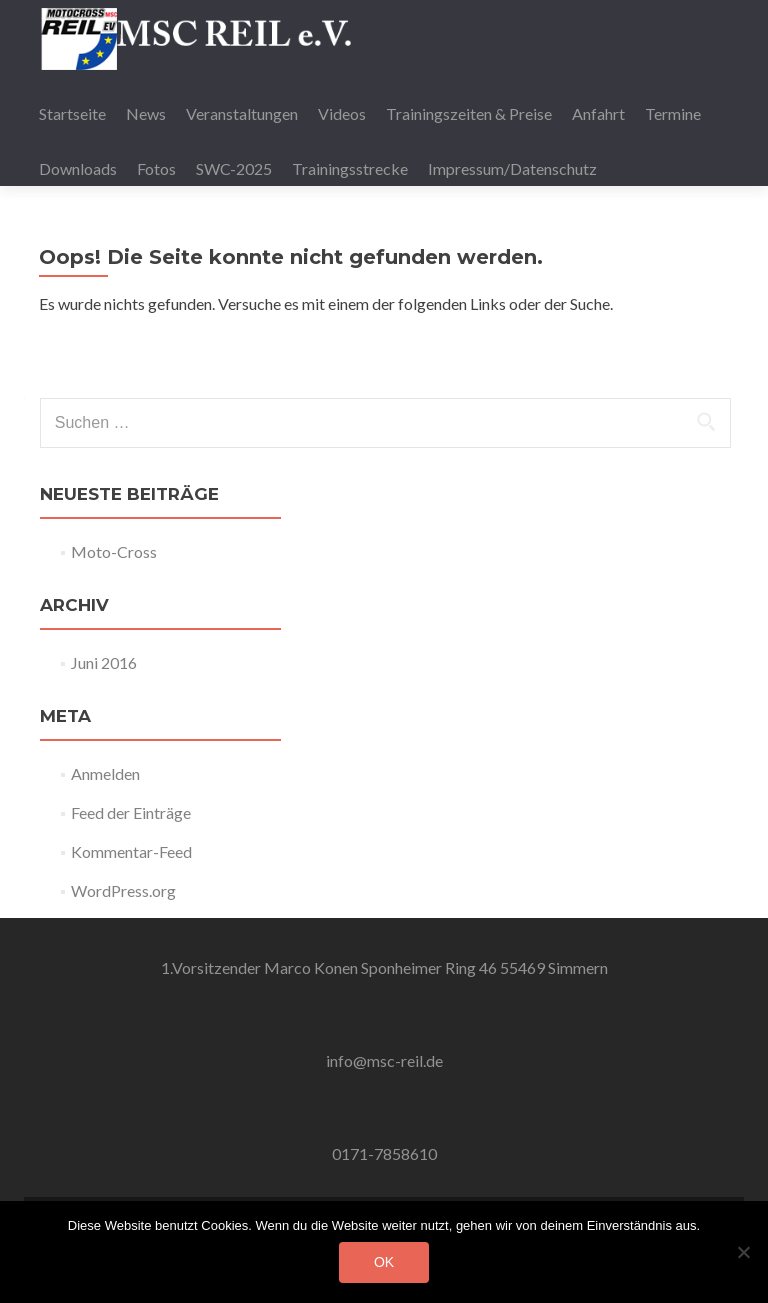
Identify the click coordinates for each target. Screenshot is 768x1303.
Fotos (156, 168)
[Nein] (743, 1252)
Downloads (78, 168)
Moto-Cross (114, 551)
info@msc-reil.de (384, 1060)
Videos (342, 113)
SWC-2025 (234, 168)
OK (384, 1262)
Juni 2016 (104, 662)
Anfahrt (598, 113)
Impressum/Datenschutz (512, 168)
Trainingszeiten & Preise (469, 113)
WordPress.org (123, 890)
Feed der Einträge (131, 812)
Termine (673, 113)
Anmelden (105, 773)
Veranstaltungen (242, 113)
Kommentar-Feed (131, 851)
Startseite (72, 113)
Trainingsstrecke (350, 168)
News (146, 113)
